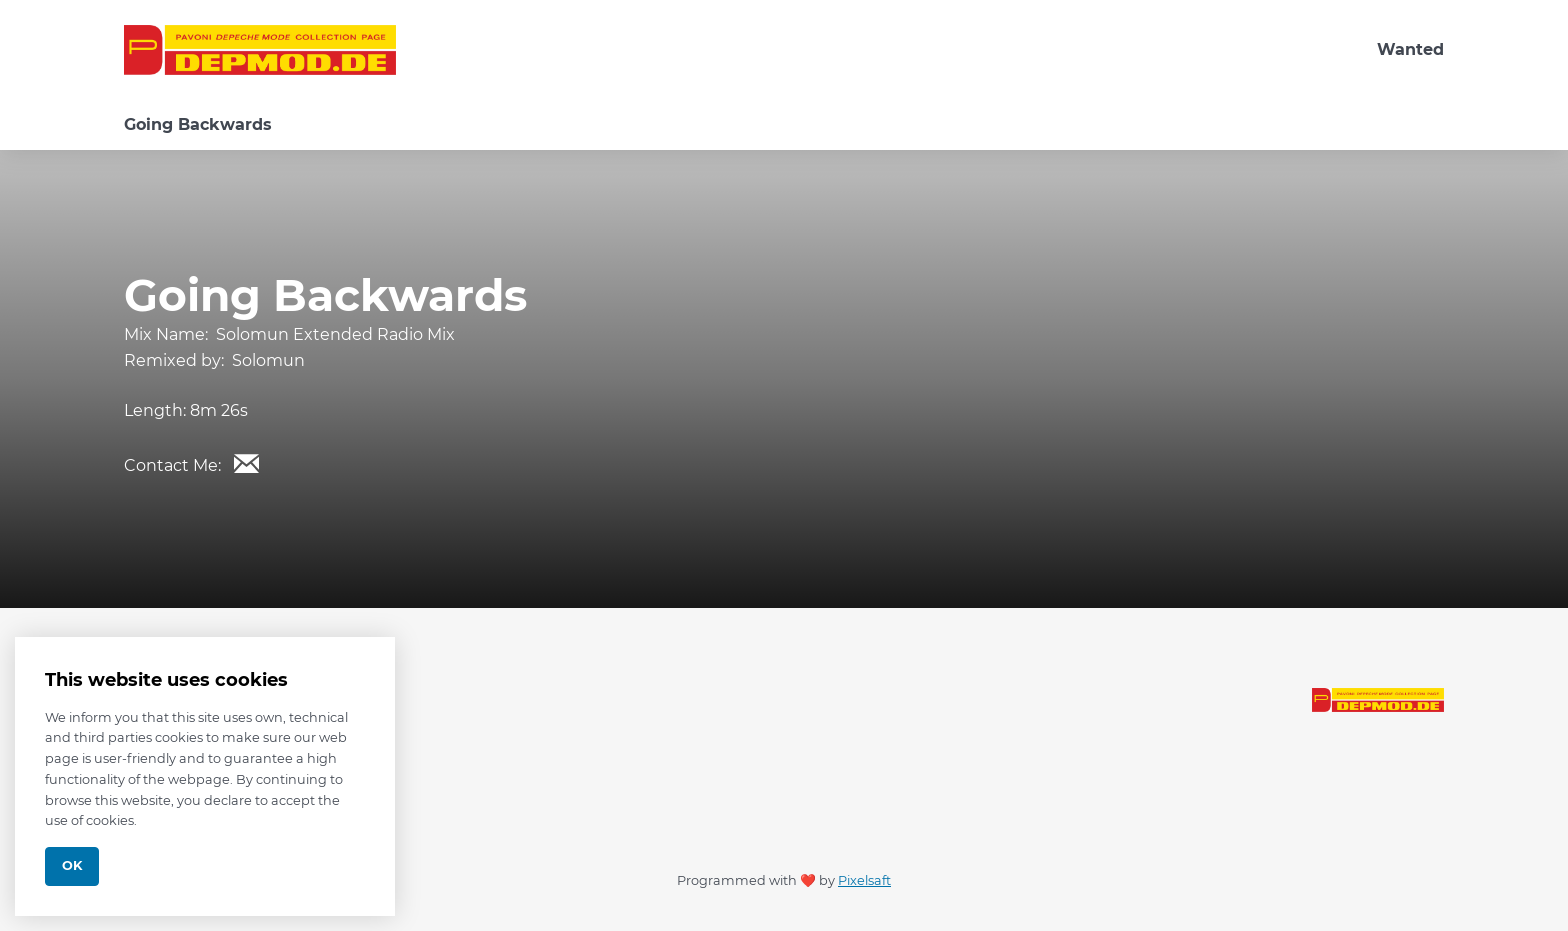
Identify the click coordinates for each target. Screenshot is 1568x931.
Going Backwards (198, 124)
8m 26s (219, 410)
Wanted (1410, 49)
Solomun (268, 360)
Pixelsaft (864, 880)
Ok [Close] (72, 865)
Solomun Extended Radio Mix (335, 334)
